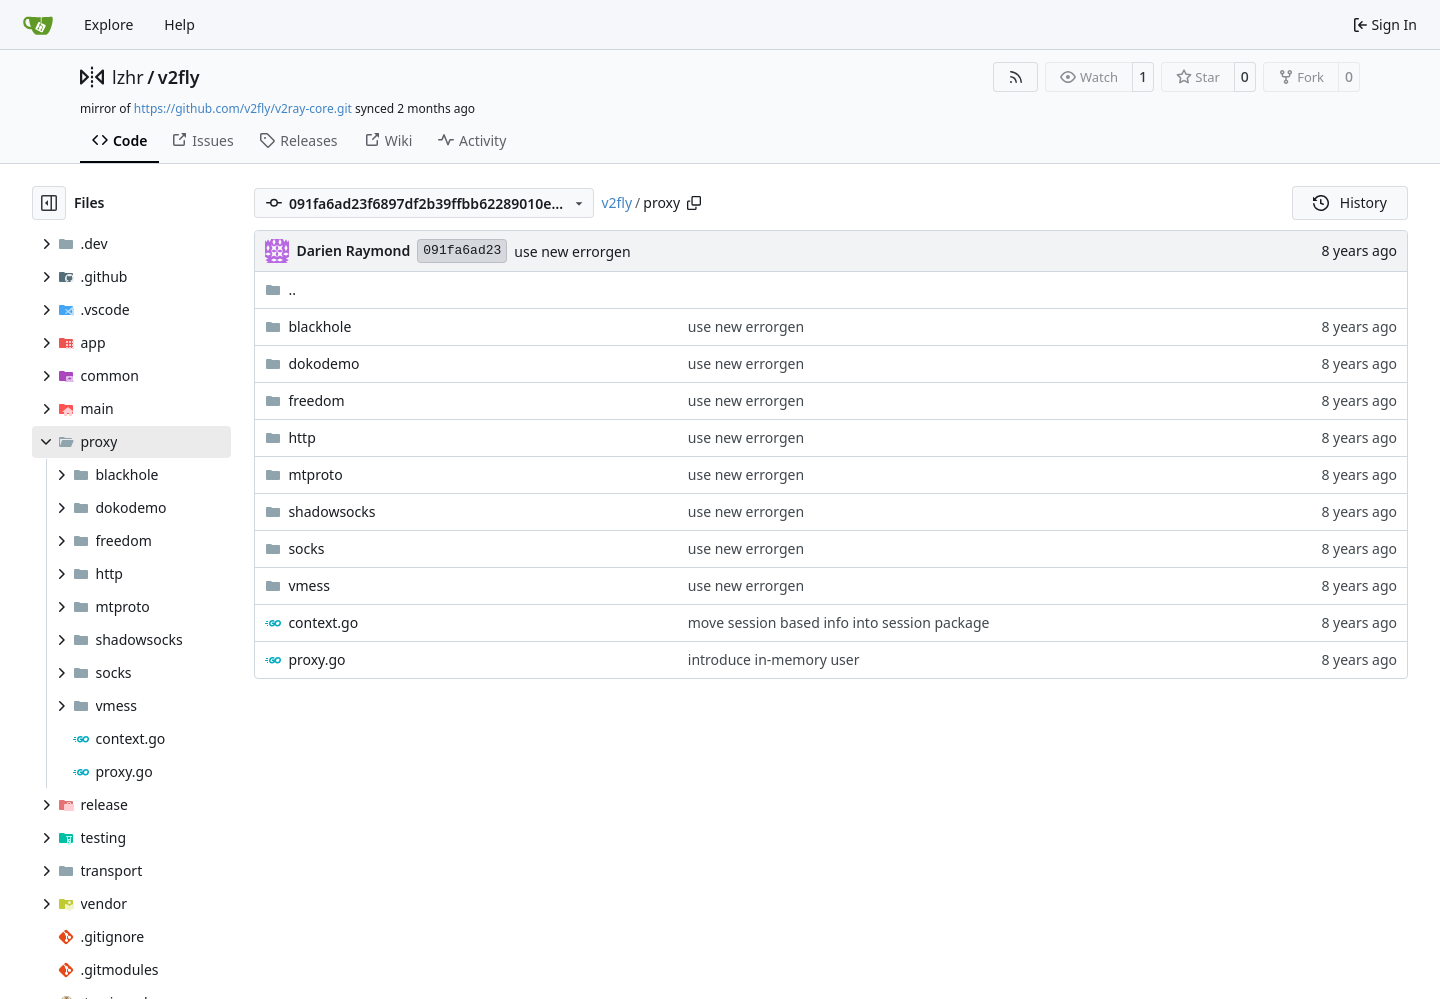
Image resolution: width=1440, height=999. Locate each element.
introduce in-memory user (774, 659)
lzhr (128, 77)
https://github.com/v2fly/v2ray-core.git (243, 108)
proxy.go (316, 659)
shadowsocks (331, 511)
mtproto (315, 474)
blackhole (319, 326)
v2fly (179, 77)
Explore (108, 24)
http (301, 437)
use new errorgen (572, 251)
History (1350, 202)
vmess (309, 585)
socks (306, 548)
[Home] (38, 25)
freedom (316, 400)
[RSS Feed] (1016, 77)
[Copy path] (694, 203)
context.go (323, 622)
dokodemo (323, 363)
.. (280, 289)
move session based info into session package (839, 622)
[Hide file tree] (49, 203)
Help (179, 24)
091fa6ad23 (462, 250)
